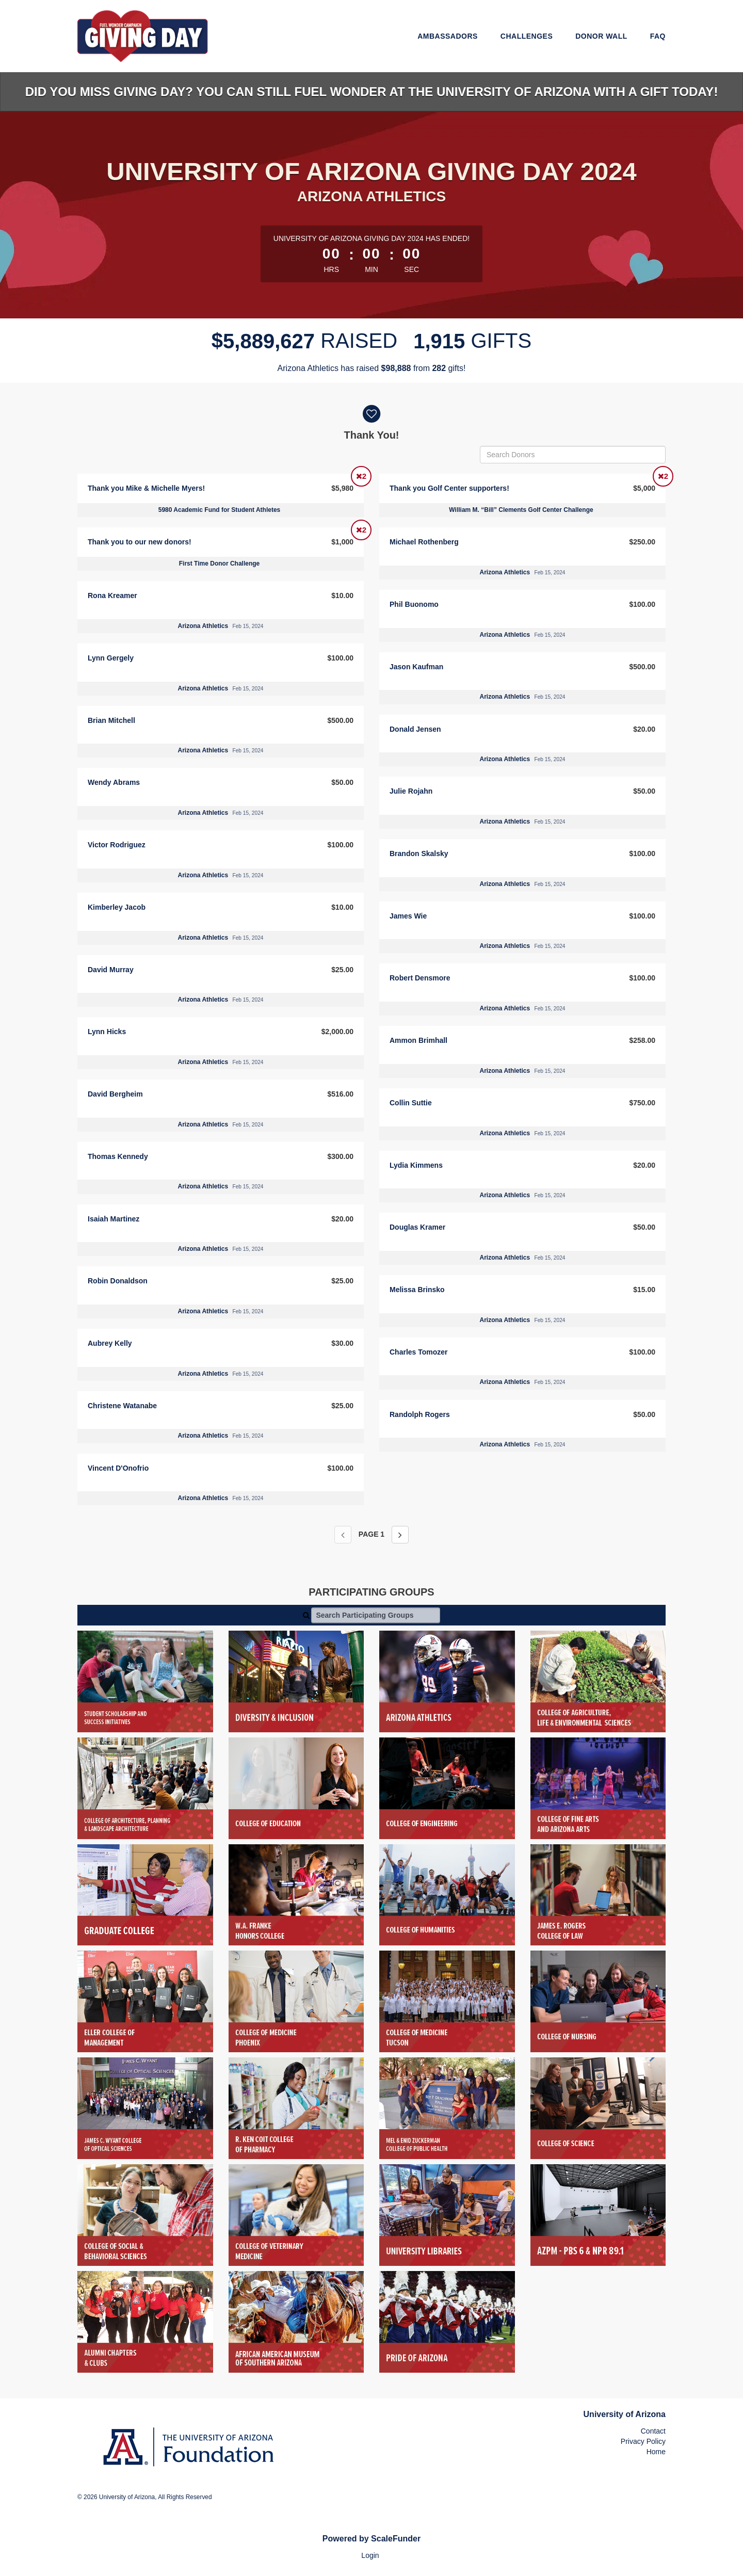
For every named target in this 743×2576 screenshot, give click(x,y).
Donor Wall (601, 36)
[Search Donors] (573, 454)
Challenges (526, 36)
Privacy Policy (643, 2441)
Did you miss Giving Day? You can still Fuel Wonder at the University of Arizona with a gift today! (371, 92)
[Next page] (400, 1534)
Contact (653, 2431)
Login (370, 2555)
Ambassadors (447, 36)
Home (656, 2452)
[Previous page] (342, 1534)
